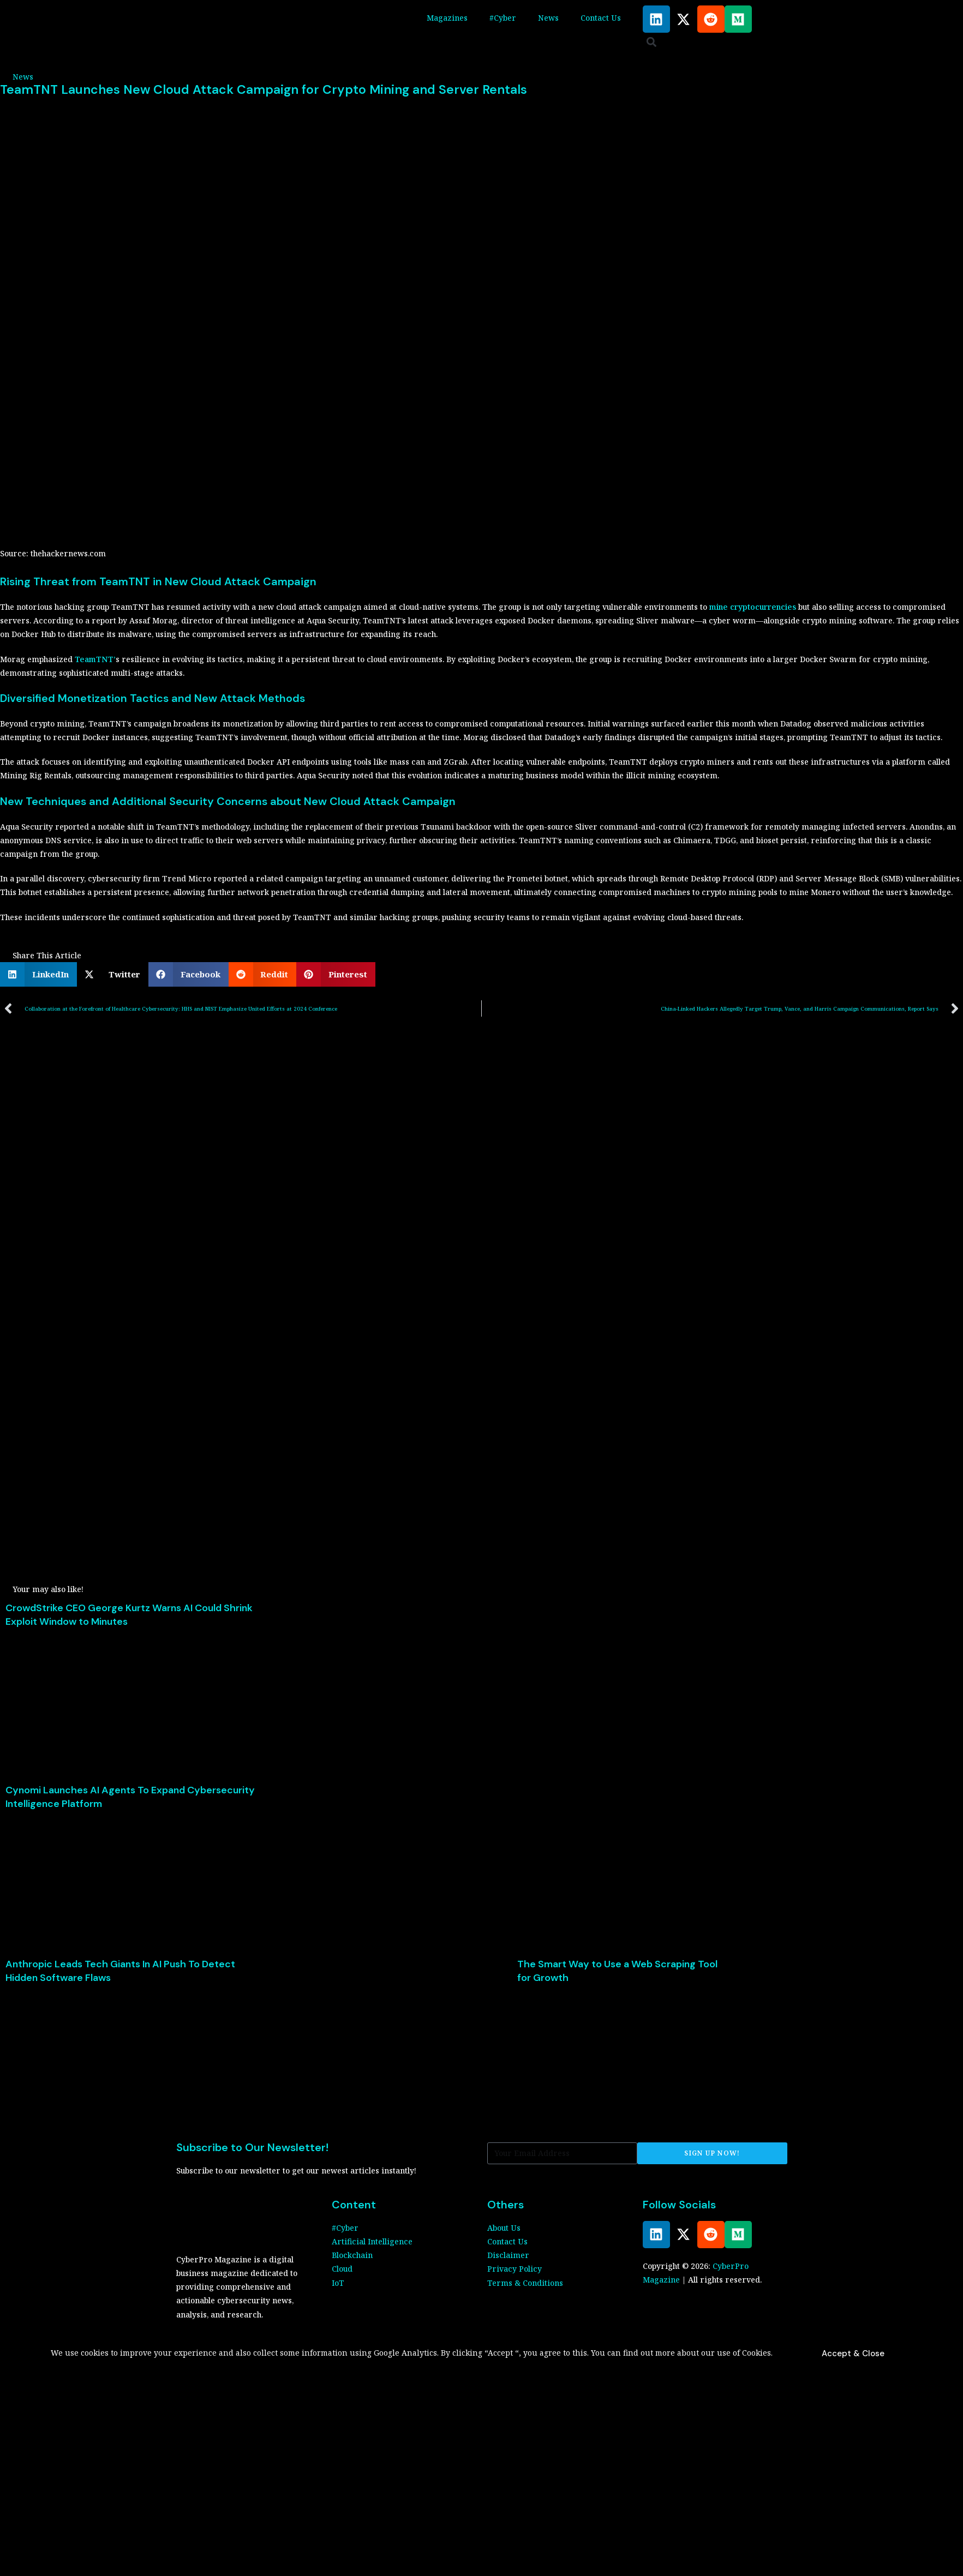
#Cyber (502, 18)
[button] (652, 42)
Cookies (756, 2352)
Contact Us (601, 18)
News (548, 18)
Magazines (447, 18)
